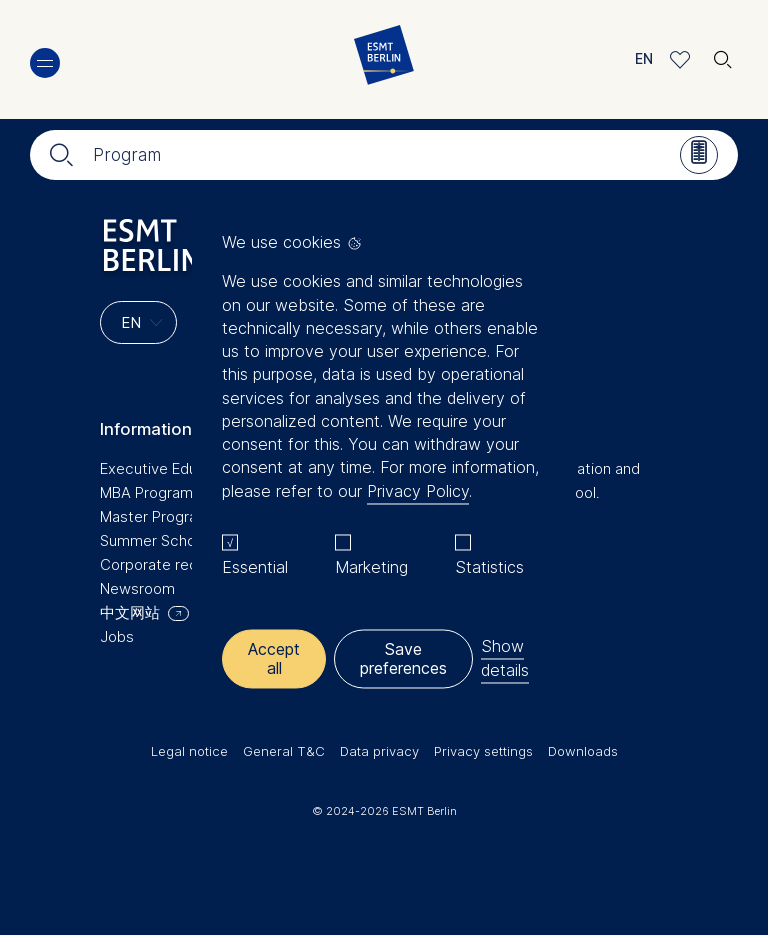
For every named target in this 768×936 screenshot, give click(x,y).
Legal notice (189, 751)
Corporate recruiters (171, 564)
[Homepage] (384, 59)
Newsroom (137, 588)
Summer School (154, 540)
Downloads (583, 751)
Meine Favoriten (680, 59)
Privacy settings (483, 751)
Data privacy (379, 751)
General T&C (284, 751)
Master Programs (159, 516)
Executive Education (170, 468)
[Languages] (138, 322)
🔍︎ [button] (723, 54)
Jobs (117, 636)
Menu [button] (45, 63)
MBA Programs (150, 492)
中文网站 (130, 612)
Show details (505, 658)
